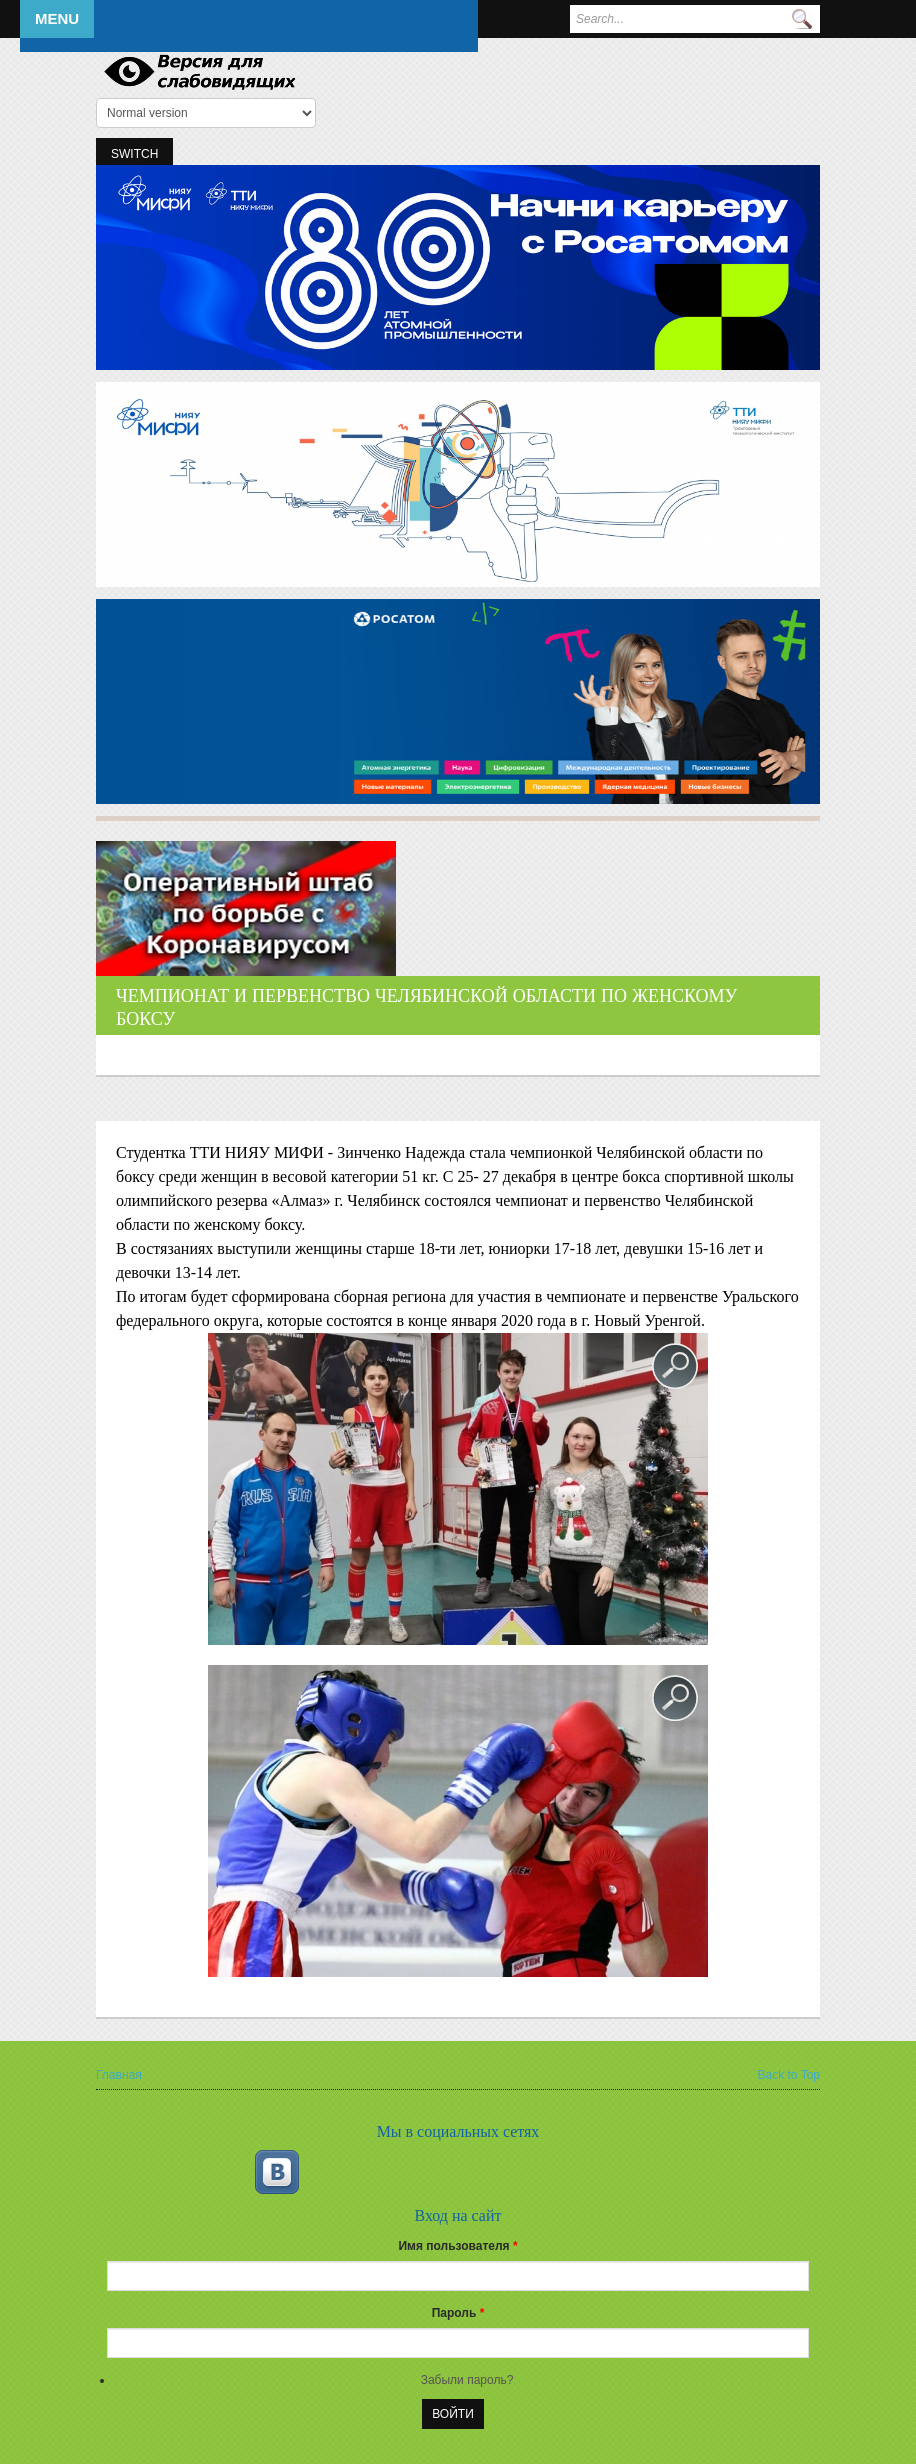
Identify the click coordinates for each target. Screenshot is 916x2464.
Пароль (458, 2313)
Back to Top (789, 2075)
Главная (119, 2075)
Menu (57, 18)
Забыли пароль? (467, 2380)
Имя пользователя (457, 2246)
